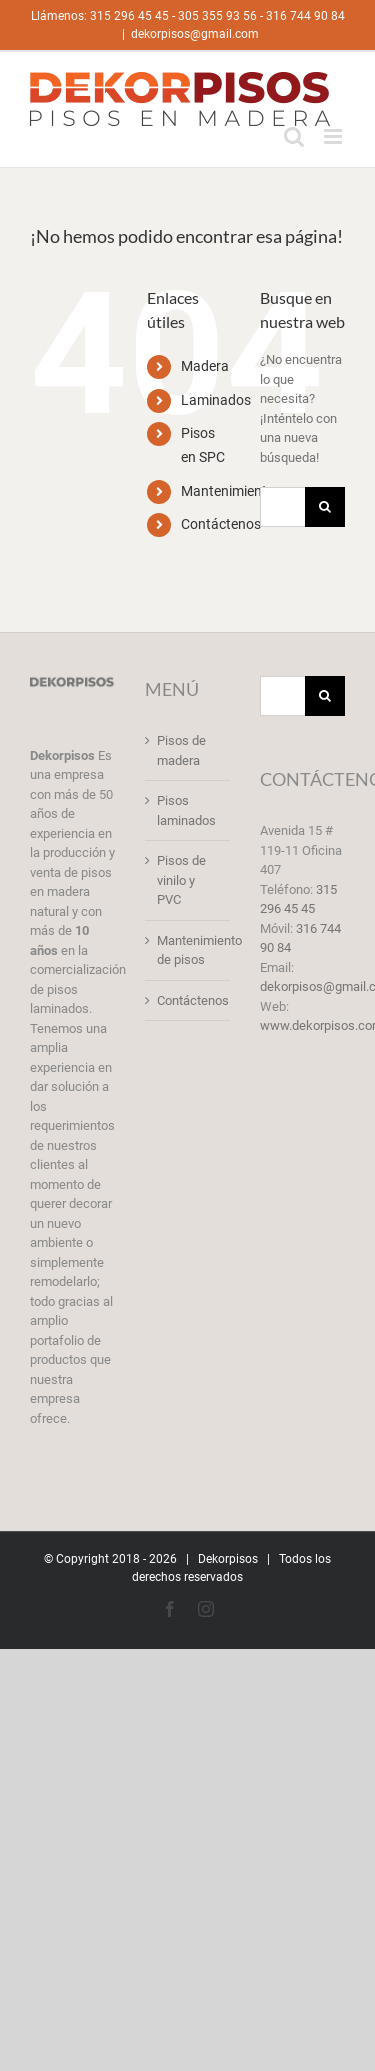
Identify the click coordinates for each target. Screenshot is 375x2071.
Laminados (216, 400)
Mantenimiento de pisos (188, 950)
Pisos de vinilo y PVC (181, 880)
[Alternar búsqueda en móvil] (294, 136)
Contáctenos (221, 524)
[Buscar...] (282, 507)
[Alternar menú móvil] (334, 136)
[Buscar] (325, 507)
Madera (205, 366)
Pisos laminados (186, 810)
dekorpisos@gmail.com (195, 34)
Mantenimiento (228, 491)
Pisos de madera (181, 750)
